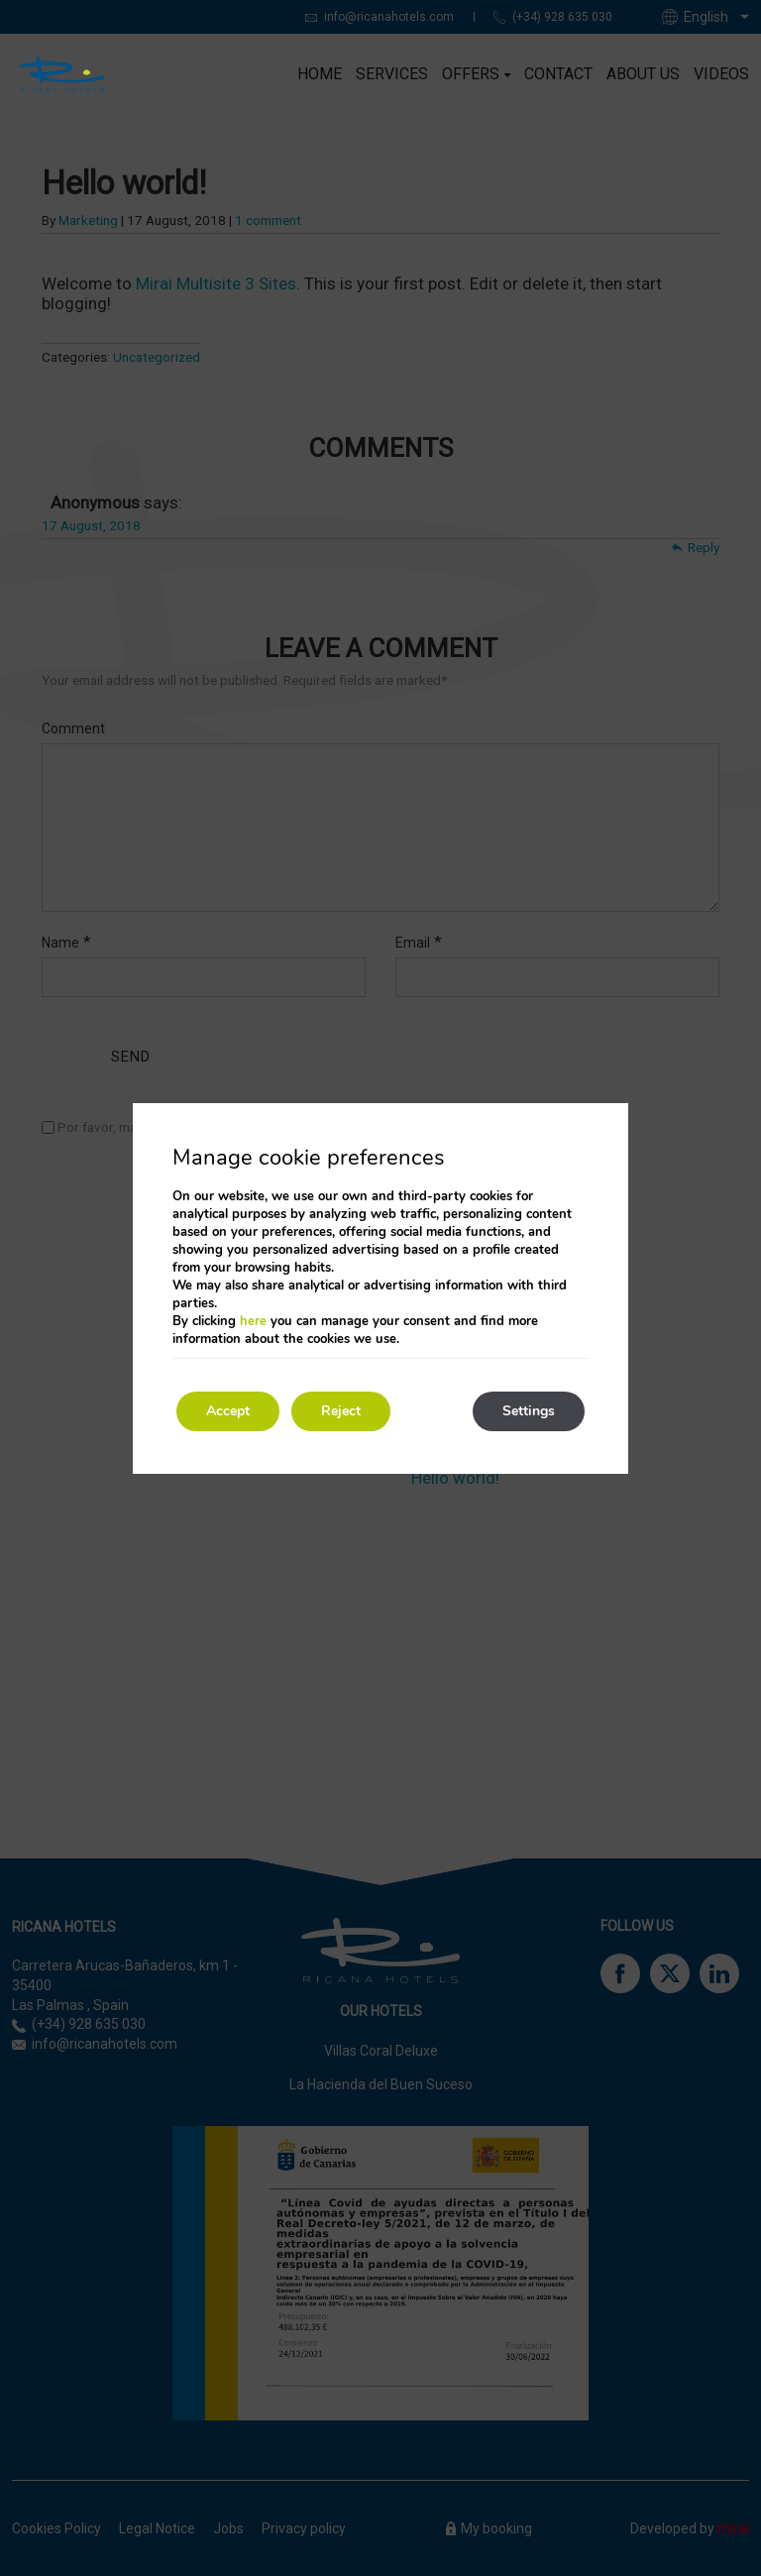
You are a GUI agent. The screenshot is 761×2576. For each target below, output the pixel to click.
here (253, 1321)
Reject (341, 1410)
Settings (528, 1410)
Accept (228, 1410)
